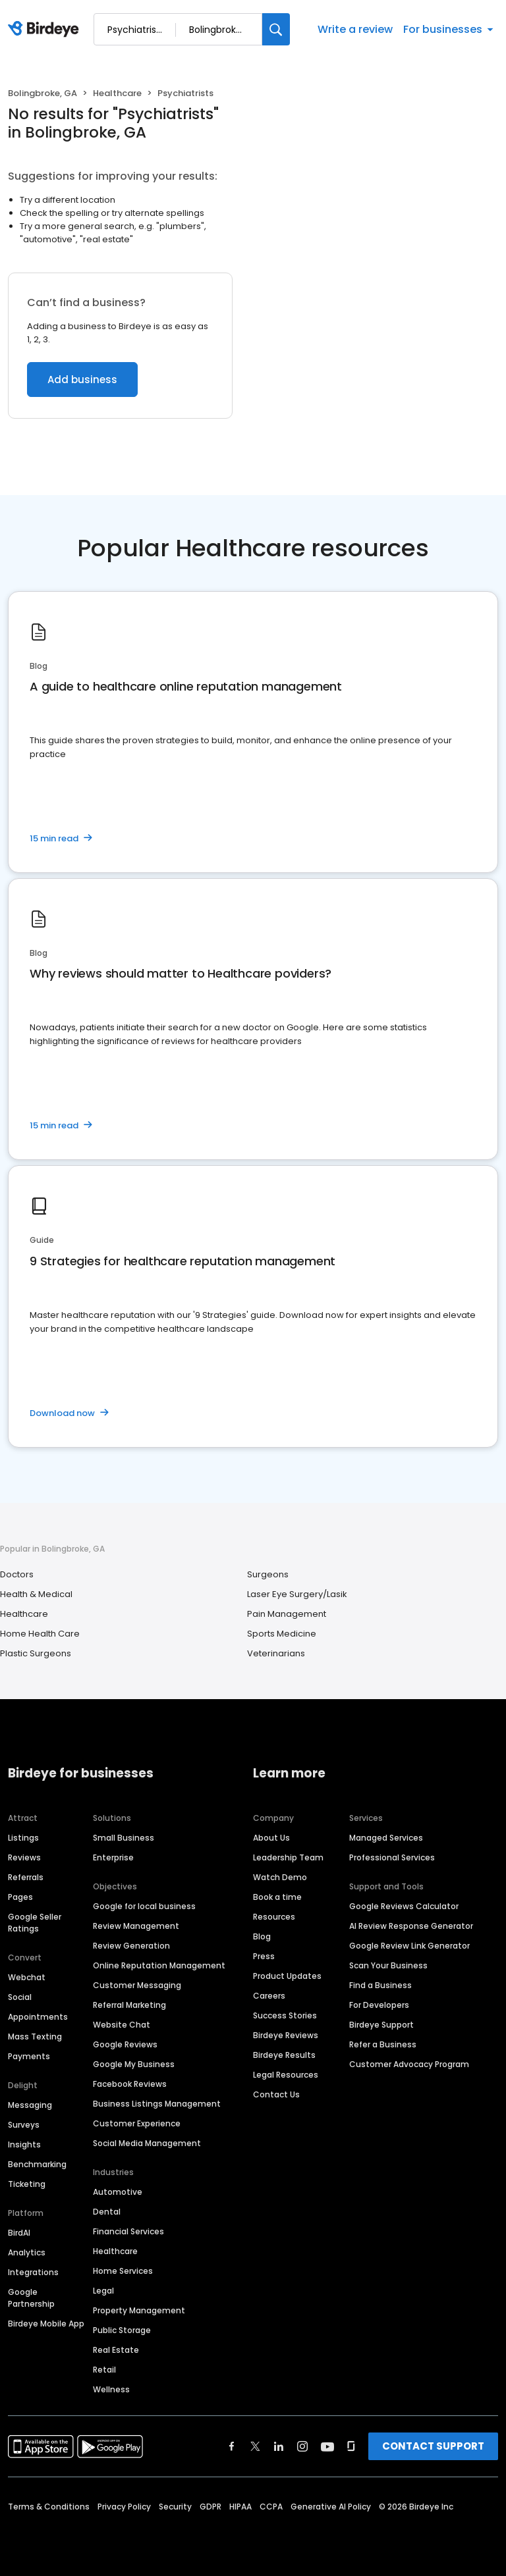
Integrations (33, 2272)
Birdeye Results (284, 2055)
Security (175, 2506)
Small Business (123, 1837)
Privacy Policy (124, 2506)
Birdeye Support (381, 2024)
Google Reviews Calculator (404, 1906)
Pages (20, 1897)
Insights (24, 2144)
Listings (23, 1837)
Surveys (24, 2124)
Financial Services (128, 2231)
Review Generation (131, 1945)
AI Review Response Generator (411, 1926)
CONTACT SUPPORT (433, 2446)
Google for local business (144, 1906)
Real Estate (116, 2349)
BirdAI (19, 2232)
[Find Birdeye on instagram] (302, 2446)
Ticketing (26, 2184)
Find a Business (380, 1985)
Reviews (24, 1857)
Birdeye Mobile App (46, 2323)
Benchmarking (37, 2164)
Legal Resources (285, 2074)
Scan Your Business (388, 1965)
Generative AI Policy (331, 2506)
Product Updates (287, 1976)
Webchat (26, 1977)
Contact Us (276, 2094)
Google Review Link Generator (409, 1945)
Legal (103, 2290)
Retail (104, 2369)
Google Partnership (31, 2297)
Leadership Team (288, 1857)
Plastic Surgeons (35, 1653)
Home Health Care (40, 1633)
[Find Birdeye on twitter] (255, 2446)
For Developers (379, 2005)
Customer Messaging (137, 1985)
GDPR (210, 2506)
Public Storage (122, 2330)
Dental (107, 2211)
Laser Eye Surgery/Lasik (297, 1594)
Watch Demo (280, 1877)
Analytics (26, 2252)
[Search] (276, 29)
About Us (271, 1837)
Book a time (277, 1897)
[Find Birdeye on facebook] (232, 2446)
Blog (262, 1936)
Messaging (30, 2105)
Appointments (38, 2016)
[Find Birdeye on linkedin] (278, 2446)
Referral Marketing (129, 2005)
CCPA (271, 2506)
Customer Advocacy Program (409, 2064)
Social (20, 1997)
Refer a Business (382, 2044)
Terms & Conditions (49, 2506)
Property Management (139, 2310)
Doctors (17, 1574)
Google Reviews (125, 2044)
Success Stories (285, 2015)
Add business (82, 379)
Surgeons (268, 1574)
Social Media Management (147, 2143)
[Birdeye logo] (46, 29)
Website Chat (121, 2024)
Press (264, 1956)
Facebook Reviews (130, 2084)
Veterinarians (276, 1653)
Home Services (123, 2270)
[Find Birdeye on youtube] (327, 2446)
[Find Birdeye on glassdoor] (351, 2446)
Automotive (117, 2191)
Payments (29, 2056)
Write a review (355, 29)
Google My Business (134, 2064)
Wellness (111, 2389)
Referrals (25, 1877)
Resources (274, 1916)
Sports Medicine (281, 1633)
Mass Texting (35, 2036)
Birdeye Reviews (285, 2035)
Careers (269, 1995)
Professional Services (392, 1857)
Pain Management (286, 1614)
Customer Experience (137, 2123)
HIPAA (240, 2506)
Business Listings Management (157, 2103)
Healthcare (117, 93)
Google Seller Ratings (34, 1922)
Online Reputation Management (159, 1965)
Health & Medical (36, 1594)
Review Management (136, 1926)
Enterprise (113, 1857)
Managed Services (386, 1837)
